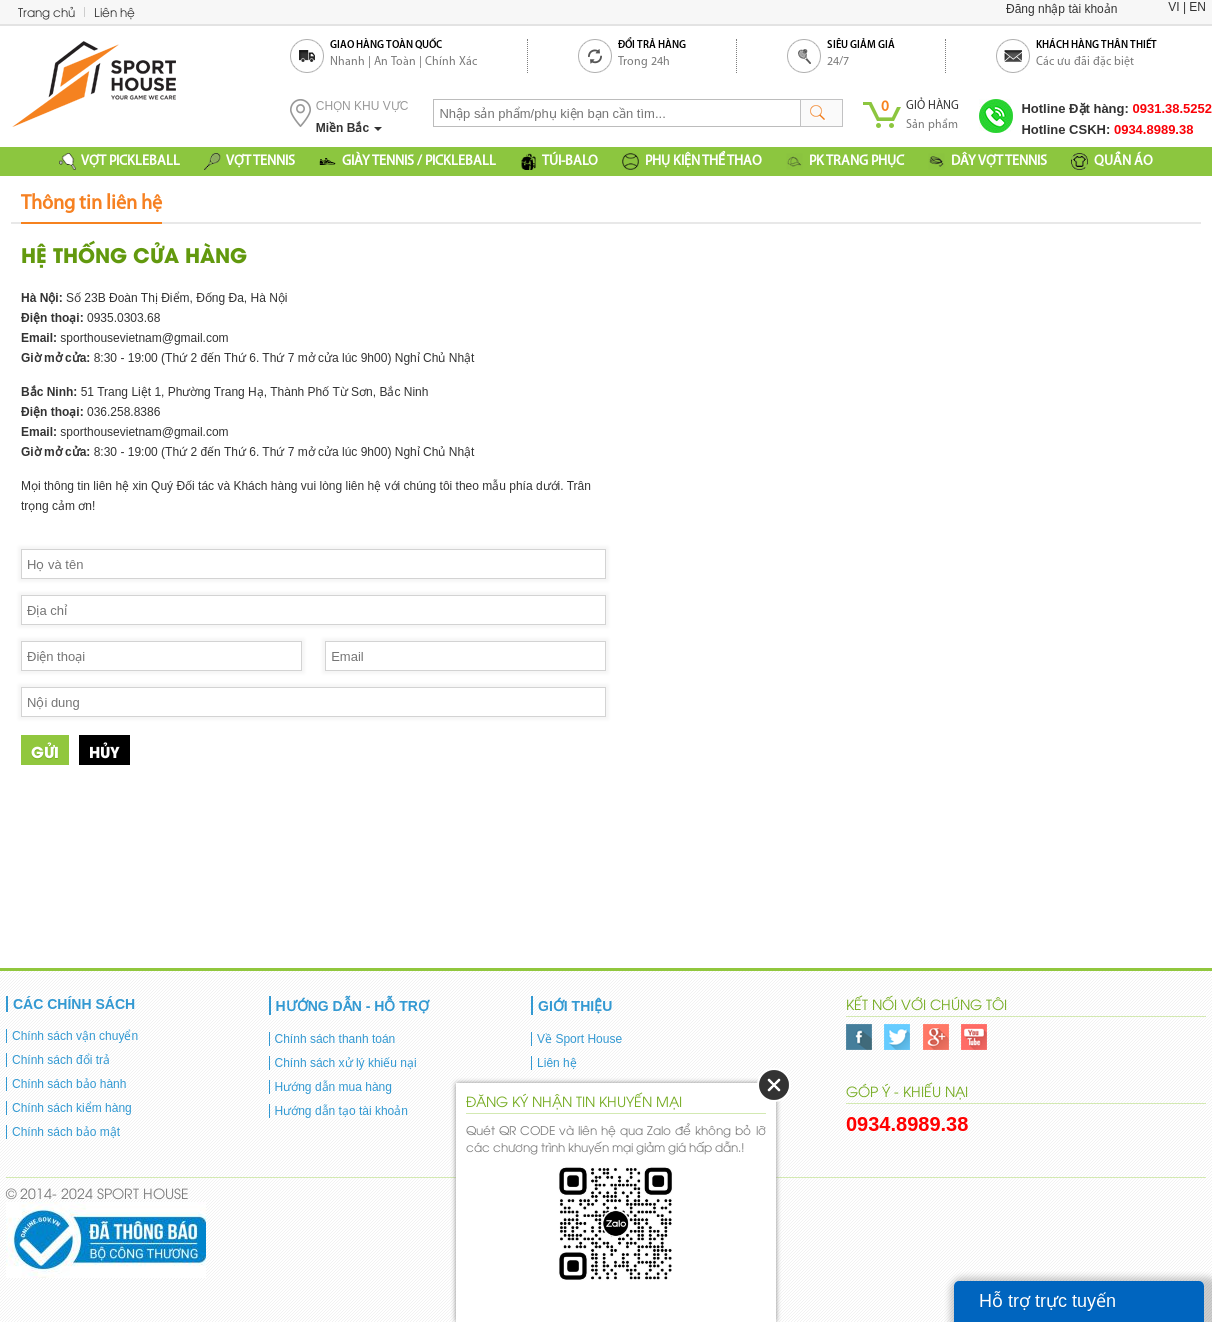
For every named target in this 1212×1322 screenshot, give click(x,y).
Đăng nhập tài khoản (1061, 9)
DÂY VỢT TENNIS (987, 161)
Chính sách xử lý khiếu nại (346, 1063)
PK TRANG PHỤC (845, 161)
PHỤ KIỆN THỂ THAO (692, 161)
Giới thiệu (575, 1006)
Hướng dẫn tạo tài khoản (341, 1111)
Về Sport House (579, 1039)
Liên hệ (114, 11)
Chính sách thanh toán (335, 1039)
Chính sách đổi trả (61, 1060)
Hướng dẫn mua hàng (333, 1087)
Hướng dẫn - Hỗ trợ (352, 1006)
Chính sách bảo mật (66, 1132)
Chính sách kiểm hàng (72, 1108)
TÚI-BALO (559, 161)
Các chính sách (74, 1004)
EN (1197, 7)
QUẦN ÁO (1112, 161)
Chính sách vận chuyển (75, 1036)
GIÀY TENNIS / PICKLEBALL (407, 161)
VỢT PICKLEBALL (119, 161)
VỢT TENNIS (249, 161)
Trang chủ (46, 11)
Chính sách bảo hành (69, 1084)
